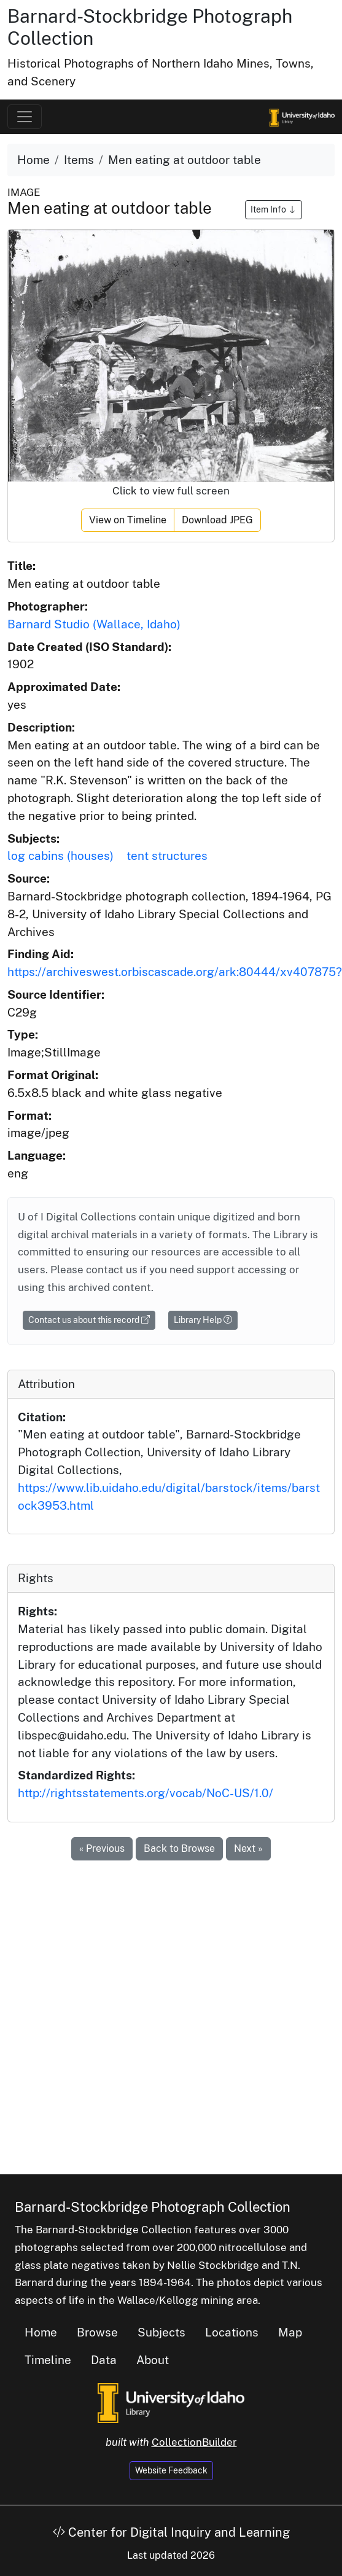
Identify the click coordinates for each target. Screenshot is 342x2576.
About (152, 2360)
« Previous (102, 1848)
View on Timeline (127, 520)
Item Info (274, 209)
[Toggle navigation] (24, 116)
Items (79, 159)
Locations (231, 2332)
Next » (248, 1848)
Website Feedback (171, 2470)
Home (33, 159)
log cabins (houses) (60, 855)
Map (290, 2332)
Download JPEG (217, 520)
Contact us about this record (89, 1320)
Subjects (161, 2332)
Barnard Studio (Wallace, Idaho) (94, 624)
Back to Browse (179, 1848)
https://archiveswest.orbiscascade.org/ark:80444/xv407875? (174, 971)
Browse (97, 2332)
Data (104, 2360)
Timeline (48, 2360)
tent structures (167, 855)
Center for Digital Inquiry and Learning (171, 2532)
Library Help (203, 1320)
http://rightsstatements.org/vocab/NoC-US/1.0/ (145, 1793)
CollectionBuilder (194, 2442)
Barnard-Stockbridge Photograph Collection (152, 2207)
